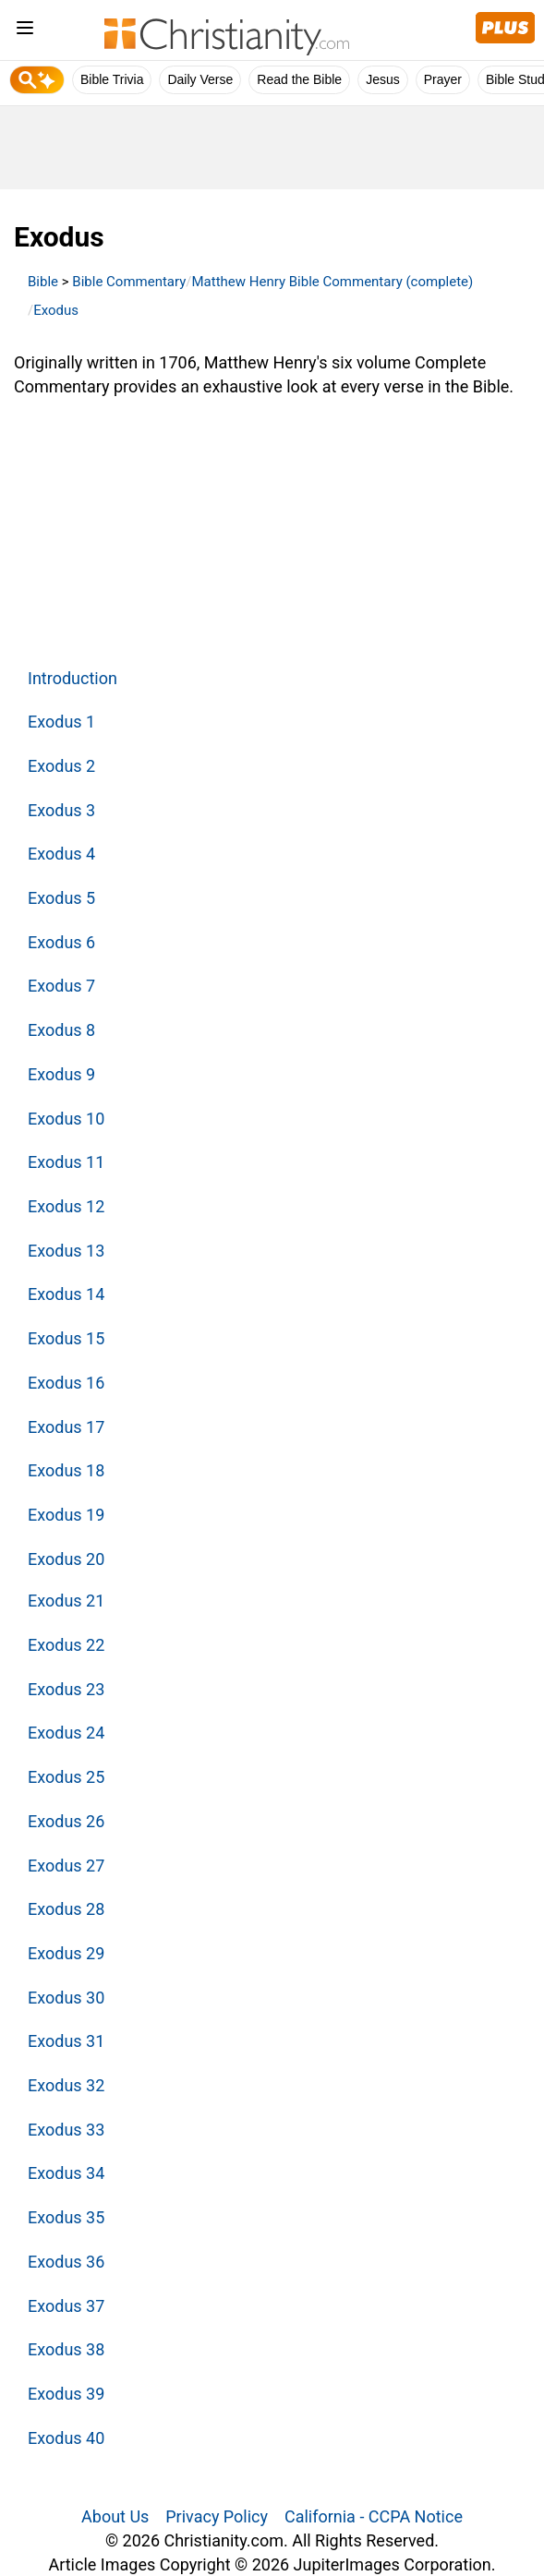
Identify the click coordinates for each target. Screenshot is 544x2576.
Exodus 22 (66, 1645)
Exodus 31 (66, 2041)
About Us (115, 2516)
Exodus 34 (66, 2173)
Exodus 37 (66, 2306)
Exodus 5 (61, 898)
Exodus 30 (66, 1997)
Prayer (443, 79)
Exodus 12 (66, 1206)
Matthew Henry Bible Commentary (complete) (333, 281)
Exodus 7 (61, 985)
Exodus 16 (66, 1382)
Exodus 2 (61, 766)
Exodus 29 (66, 1953)
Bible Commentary (129, 281)
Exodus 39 (66, 2393)
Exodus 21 (66, 1600)
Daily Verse (200, 79)
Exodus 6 (61, 942)
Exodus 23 (66, 1689)
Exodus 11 (66, 1162)
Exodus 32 (66, 2085)
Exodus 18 (66, 1470)
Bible (43, 281)
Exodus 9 (61, 1074)
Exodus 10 (66, 1118)
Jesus (383, 79)
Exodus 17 (66, 1427)
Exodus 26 (66, 1821)
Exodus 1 (61, 721)
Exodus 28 (66, 1909)
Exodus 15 (66, 1338)
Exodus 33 (66, 2129)
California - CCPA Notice (373, 2516)
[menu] (25, 31)
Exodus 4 (61, 853)
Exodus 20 (66, 1559)
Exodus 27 (66, 1865)
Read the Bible (299, 79)
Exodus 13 (66, 1250)
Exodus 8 (61, 1030)
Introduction (72, 678)
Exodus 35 (66, 2217)
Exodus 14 (66, 1294)
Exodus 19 (66, 1514)
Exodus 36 (66, 2261)
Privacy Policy (216, 2516)
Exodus (56, 310)
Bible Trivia (111, 79)
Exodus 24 (66, 1732)
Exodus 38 (66, 2349)
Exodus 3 (61, 810)
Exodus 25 (66, 1777)
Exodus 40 (66, 2438)
